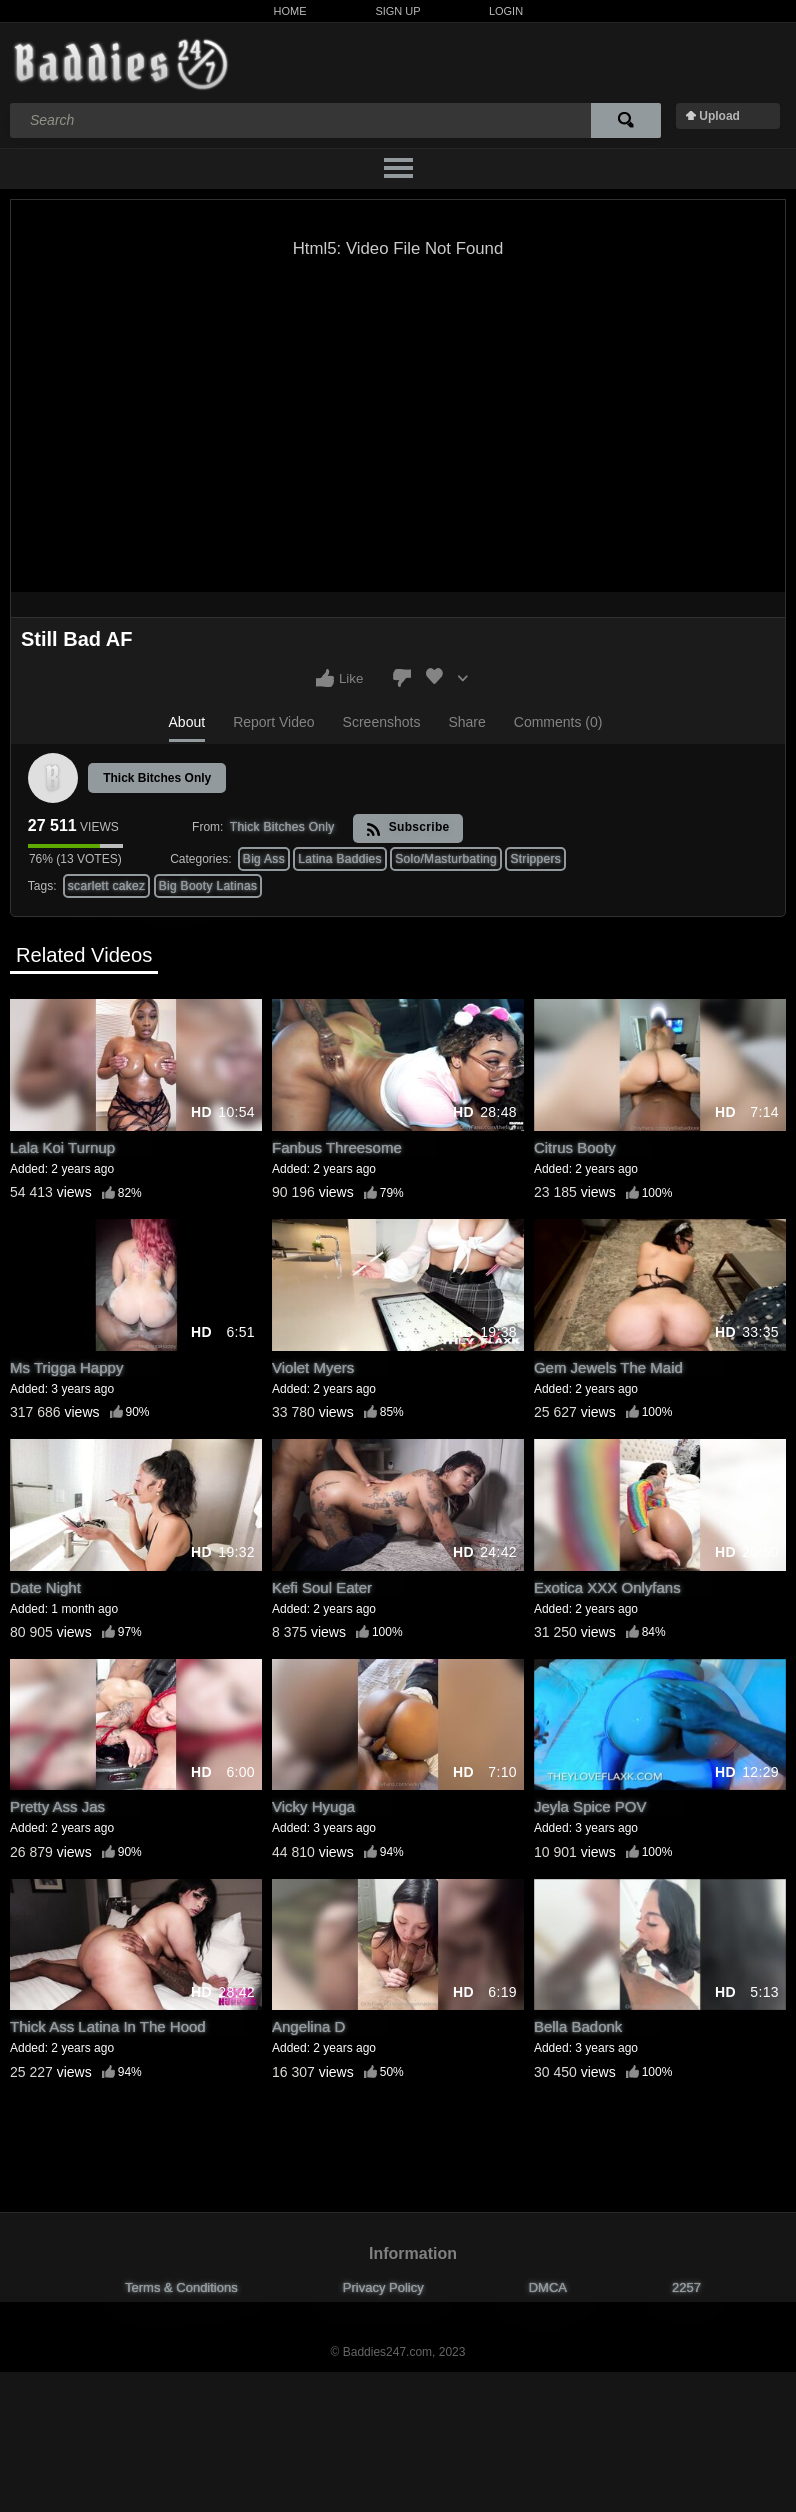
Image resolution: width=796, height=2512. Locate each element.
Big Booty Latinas (208, 886)
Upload (719, 116)
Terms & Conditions (181, 2287)
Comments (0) (558, 722)
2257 (686, 2287)
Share (466, 722)
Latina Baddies (340, 859)
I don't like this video (402, 678)
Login (506, 11)
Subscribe (407, 828)
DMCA (548, 2287)
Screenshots (382, 722)
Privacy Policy (383, 2287)
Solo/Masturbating (446, 859)
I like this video (325, 678)
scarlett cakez (107, 886)
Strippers (535, 859)
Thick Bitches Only (157, 778)
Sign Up (397, 11)
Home (290, 11)
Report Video (273, 722)
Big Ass (264, 859)
